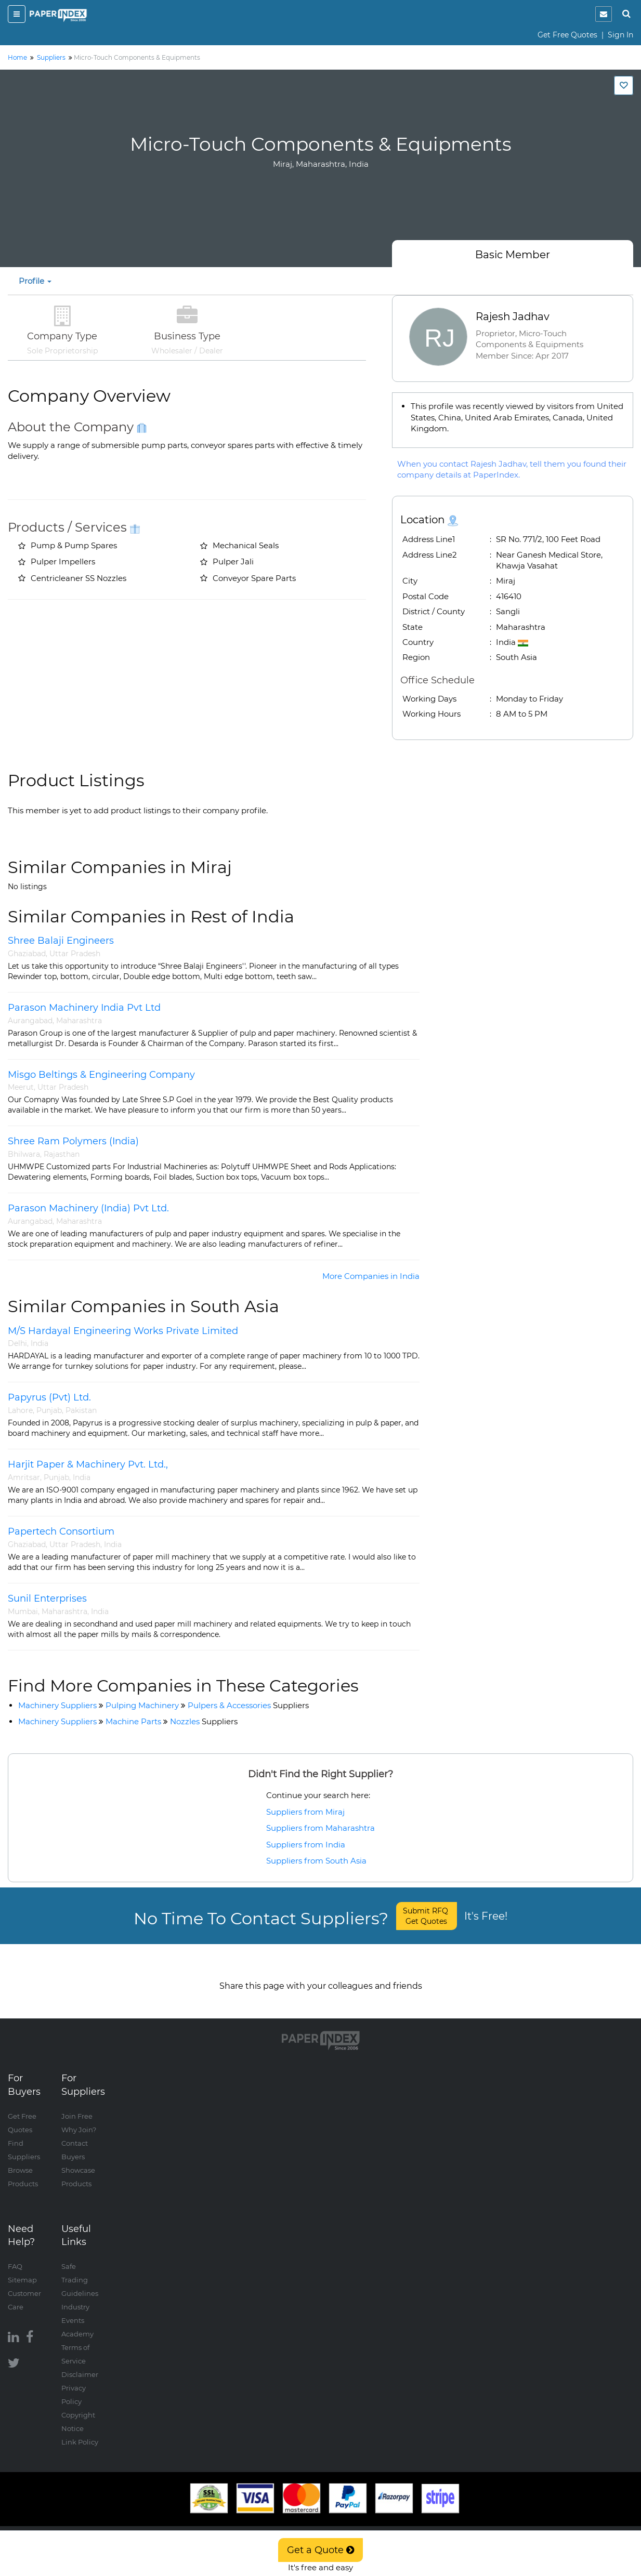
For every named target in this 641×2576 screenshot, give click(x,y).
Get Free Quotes (567, 34)
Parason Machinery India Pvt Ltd (84, 1007)
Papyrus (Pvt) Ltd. (49, 1397)
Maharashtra (79, 1020)
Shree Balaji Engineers (61, 940)
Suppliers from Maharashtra (320, 1828)
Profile (35, 281)
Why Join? (78, 2119)
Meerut (21, 1087)
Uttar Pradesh (74, 953)
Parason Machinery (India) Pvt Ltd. (88, 1208)
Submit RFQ (426, 1916)
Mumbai (23, 1611)
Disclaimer (79, 2364)
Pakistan (81, 1410)
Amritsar (24, 1477)
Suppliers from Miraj (305, 1812)
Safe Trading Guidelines (79, 2269)
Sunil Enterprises (47, 1598)
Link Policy (79, 2431)
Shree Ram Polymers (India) (73, 1141)
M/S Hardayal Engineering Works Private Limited (123, 1331)
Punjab (49, 1410)
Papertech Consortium (61, 1531)
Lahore (20, 1410)
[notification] (603, 14)
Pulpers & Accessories (248, 1705)
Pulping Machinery (142, 1705)
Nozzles (204, 1721)
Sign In (620, 34)
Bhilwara (24, 1154)
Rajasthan (62, 1154)
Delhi (17, 1343)
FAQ (15, 2256)
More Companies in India (371, 1276)
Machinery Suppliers (57, 1705)
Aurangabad (30, 1020)
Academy (77, 2323)
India (39, 1343)
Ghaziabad (27, 953)
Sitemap (22, 2269)
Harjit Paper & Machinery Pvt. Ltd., (88, 1464)
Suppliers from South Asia (316, 1861)
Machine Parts (133, 1721)
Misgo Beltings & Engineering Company (101, 1074)
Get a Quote (320, 2550)
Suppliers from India (305, 1845)
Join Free (77, 2106)
